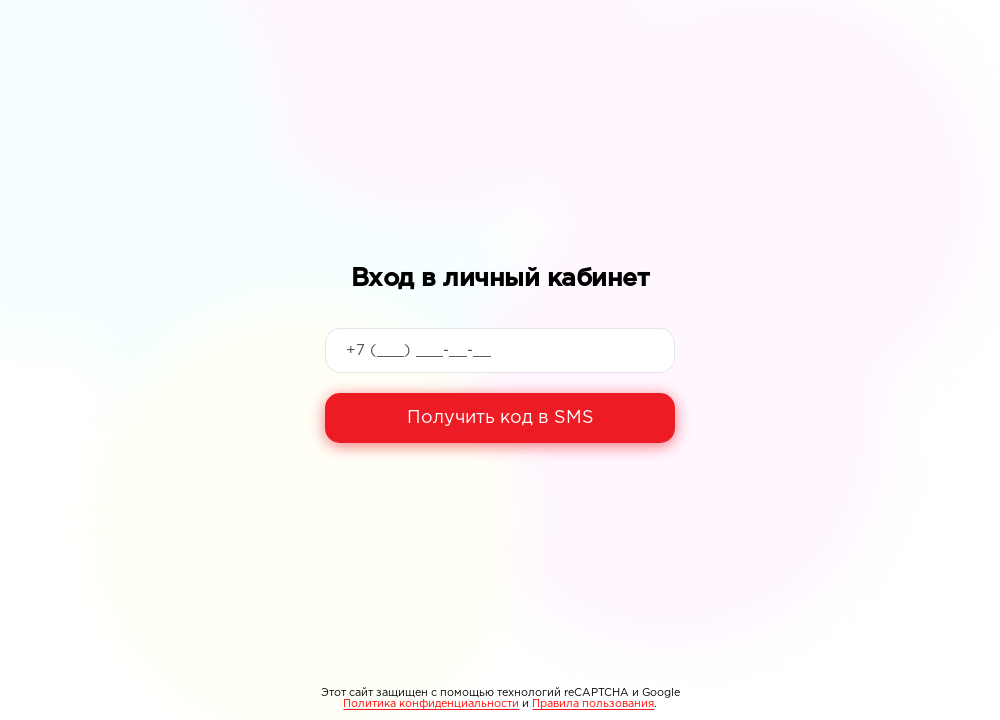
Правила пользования (593, 704)
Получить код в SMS (500, 418)
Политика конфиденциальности (431, 704)
